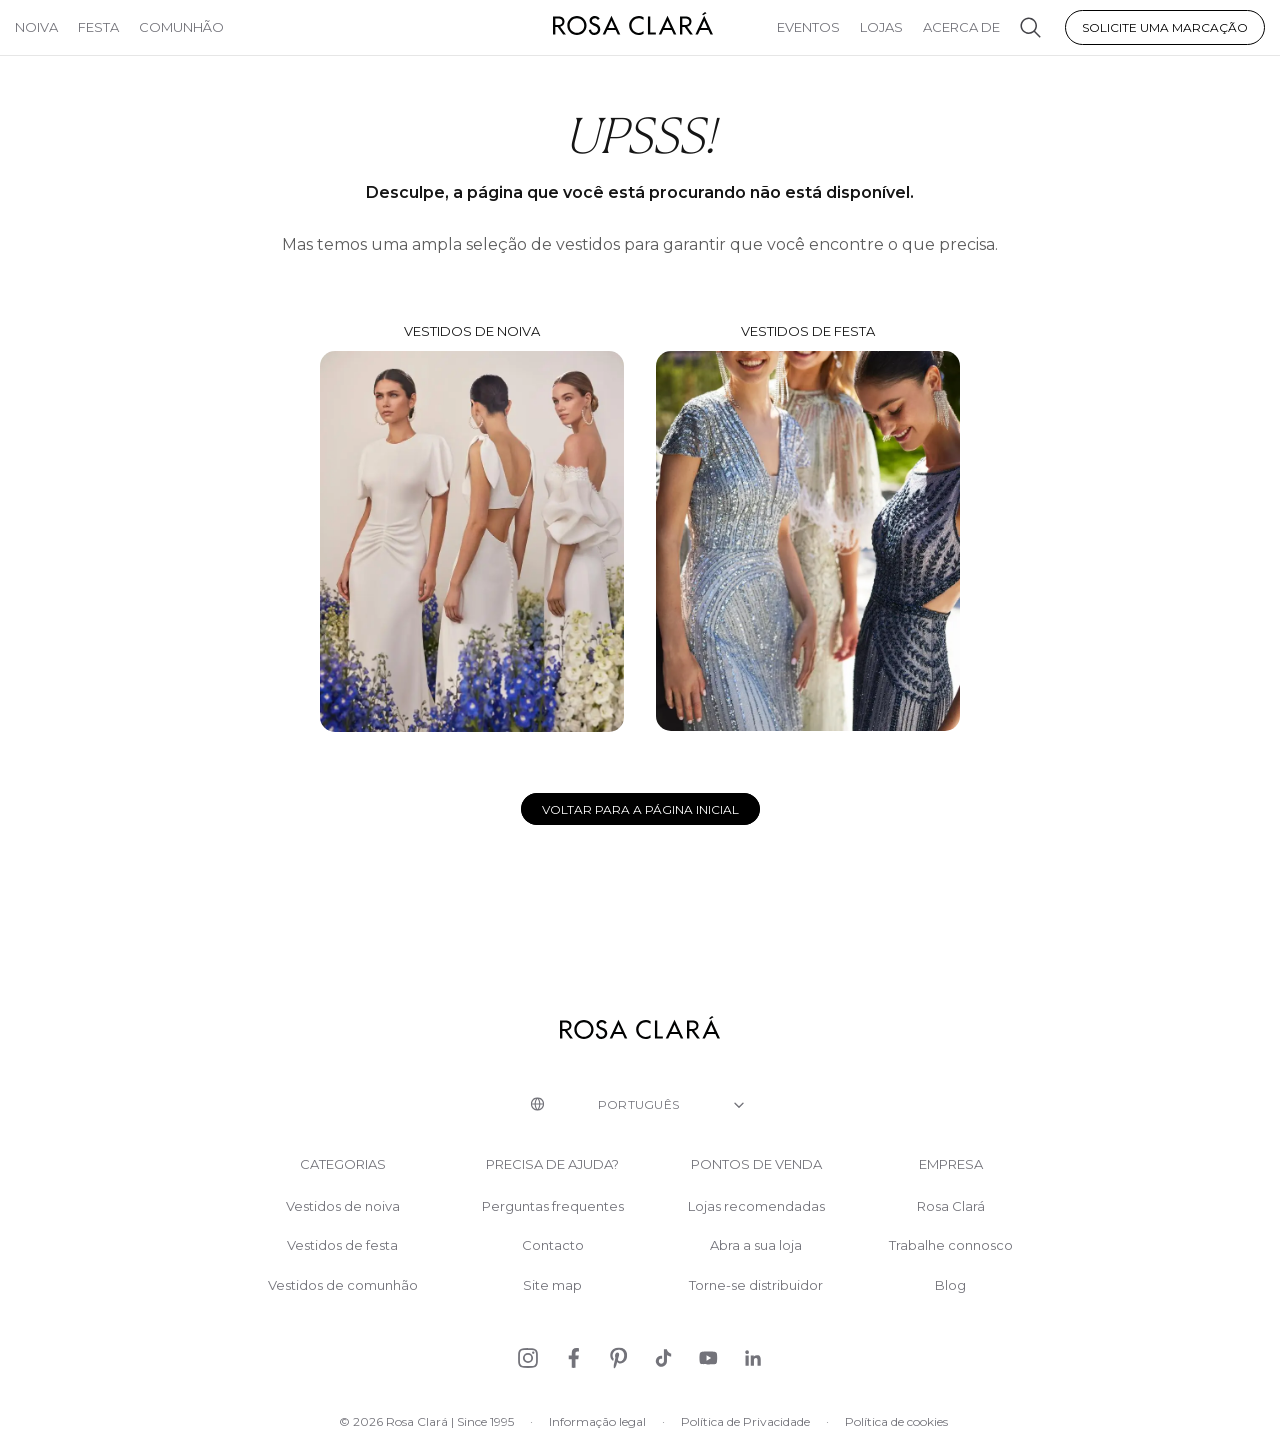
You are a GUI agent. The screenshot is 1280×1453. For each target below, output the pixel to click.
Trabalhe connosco (951, 1245)
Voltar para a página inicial (640, 809)
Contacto (553, 1245)
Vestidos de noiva (472, 527)
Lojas (881, 27)
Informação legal (597, 1421)
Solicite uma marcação (1165, 27)
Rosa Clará (951, 1206)
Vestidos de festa (808, 527)
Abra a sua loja (756, 1245)
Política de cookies (896, 1421)
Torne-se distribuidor (756, 1285)
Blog (950, 1285)
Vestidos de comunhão (343, 1285)
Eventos (808, 27)
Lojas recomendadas (756, 1206)
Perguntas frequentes (553, 1206)
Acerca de (961, 27)
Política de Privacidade (745, 1421)
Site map (552, 1285)
